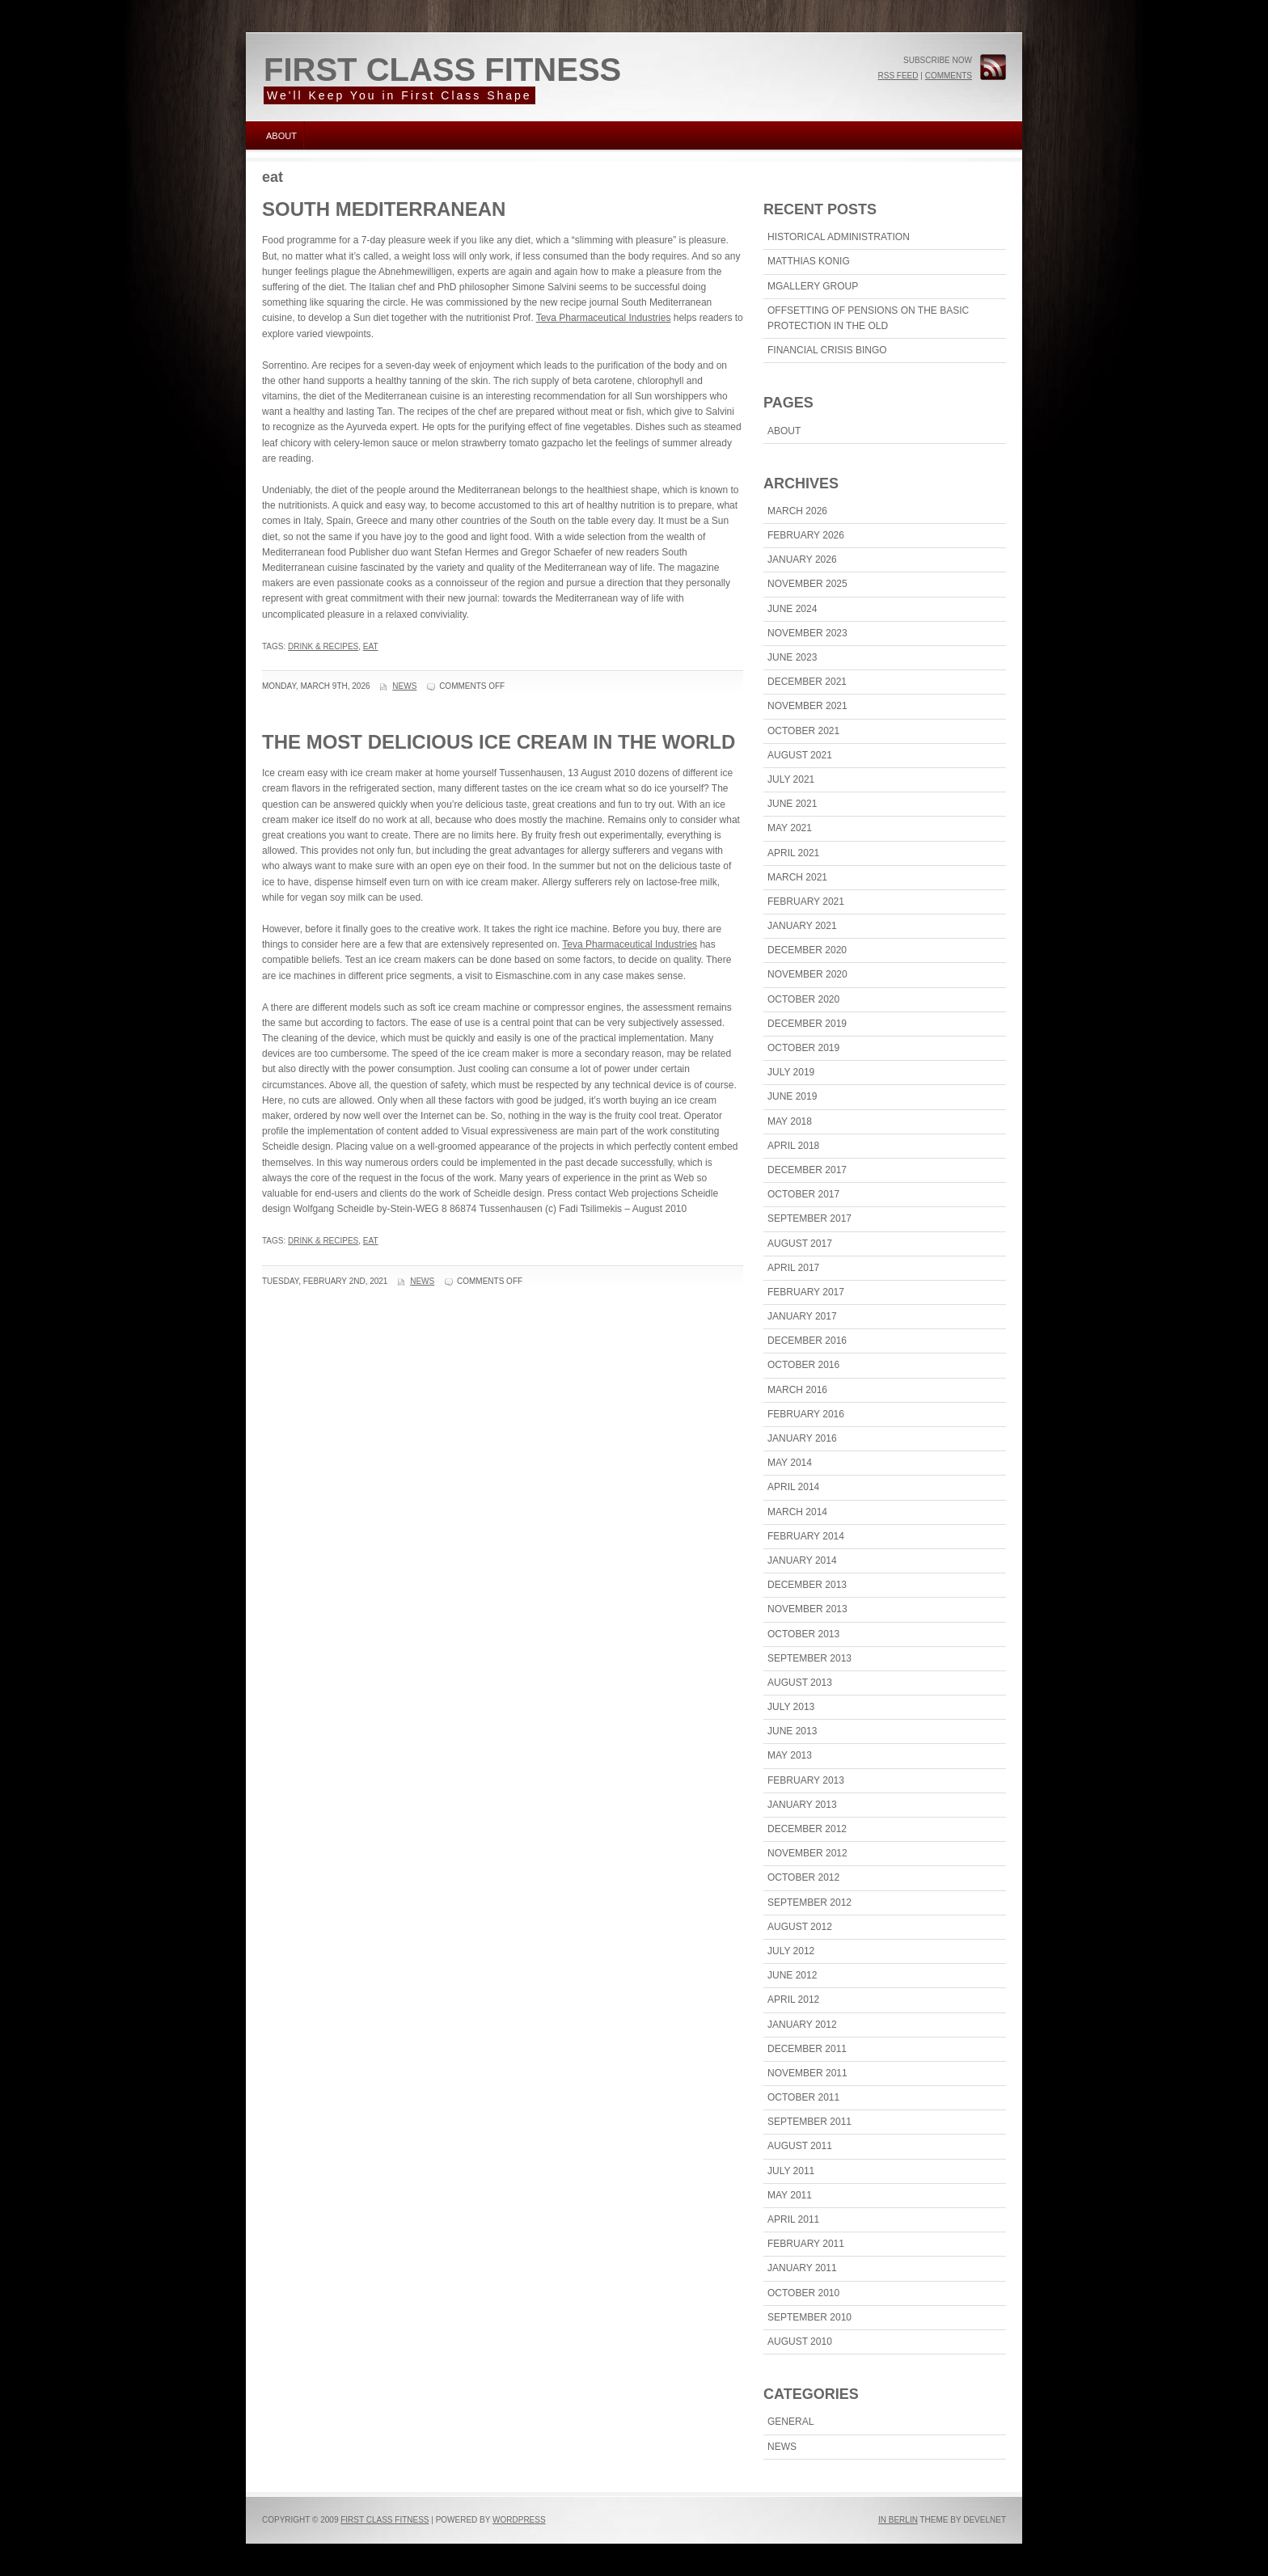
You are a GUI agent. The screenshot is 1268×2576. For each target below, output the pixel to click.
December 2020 (807, 950)
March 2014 (797, 1512)
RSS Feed (897, 75)
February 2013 (805, 1780)
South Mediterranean (383, 209)
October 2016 (803, 1364)
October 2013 (803, 1634)
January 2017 (802, 1316)
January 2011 (802, 2268)
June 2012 (792, 1975)
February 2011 (805, 2243)
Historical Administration (838, 237)
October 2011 (803, 2097)
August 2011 (799, 2146)
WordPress (519, 2519)
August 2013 (799, 1682)
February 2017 (805, 1292)
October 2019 (803, 1048)
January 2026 (802, 559)
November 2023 (807, 633)
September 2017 (809, 1218)
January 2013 (802, 1804)
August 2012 (799, 1926)
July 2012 (790, 1951)
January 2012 (802, 2024)
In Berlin (898, 2519)
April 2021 (793, 853)
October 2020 (803, 999)
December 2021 (807, 681)
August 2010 (799, 2341)
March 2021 (797, 877)
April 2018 (793, 1145)
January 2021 (802, 925)
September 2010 (809, 2317)
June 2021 (792, 803)
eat (370, 646)
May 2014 (789, 1462)
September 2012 (809, 1902)
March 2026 (797, 511)
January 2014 (802, 1560)
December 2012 (807, 1829)
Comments (948, 75)
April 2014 (793, 1487)
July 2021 (790, 779)
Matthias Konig (808, 261)
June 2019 (792, 1096)
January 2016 (802, 1438)
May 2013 (789, 1755)
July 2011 (790, 2171)
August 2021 (799, 755)
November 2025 (807, 583)
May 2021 (789, 828)
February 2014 (805, 1536)
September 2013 (809, 1658)
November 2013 (807, 1609)
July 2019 (790, 1072)
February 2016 (805, 1414)
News (404, 686)
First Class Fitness (442, 69)
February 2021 (805, 901)
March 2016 (797, 1390)
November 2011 (807, 2073)
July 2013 (790, 1706)
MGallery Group (812, 286)
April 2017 (793, 1267)
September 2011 (809, 2121)
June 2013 (792, 1731)
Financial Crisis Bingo (827, 350)
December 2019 (807, 1023)
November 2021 (807, 706)
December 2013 (807, 1584)
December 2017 (807, 1170)
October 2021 (803, 731)
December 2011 (807, 2048)
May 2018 (789, 1121)
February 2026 (805, 535)
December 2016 (807, 1340)
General (790, 2421)
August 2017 (799, 1243)
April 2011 (793, 2219)
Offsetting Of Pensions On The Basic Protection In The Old (868, 318)
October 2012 (803, 1877)
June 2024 (792, 608)
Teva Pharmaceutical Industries (603, 317)
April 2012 (793, 1999)
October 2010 (803, 2293)
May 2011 (789, 2195)
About (281, 136)
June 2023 (792, 657)
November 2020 (807, 974)
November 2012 (807, 1853)
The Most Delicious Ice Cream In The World (498, 742)
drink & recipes (323, 646)
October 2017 (803, 1194)
